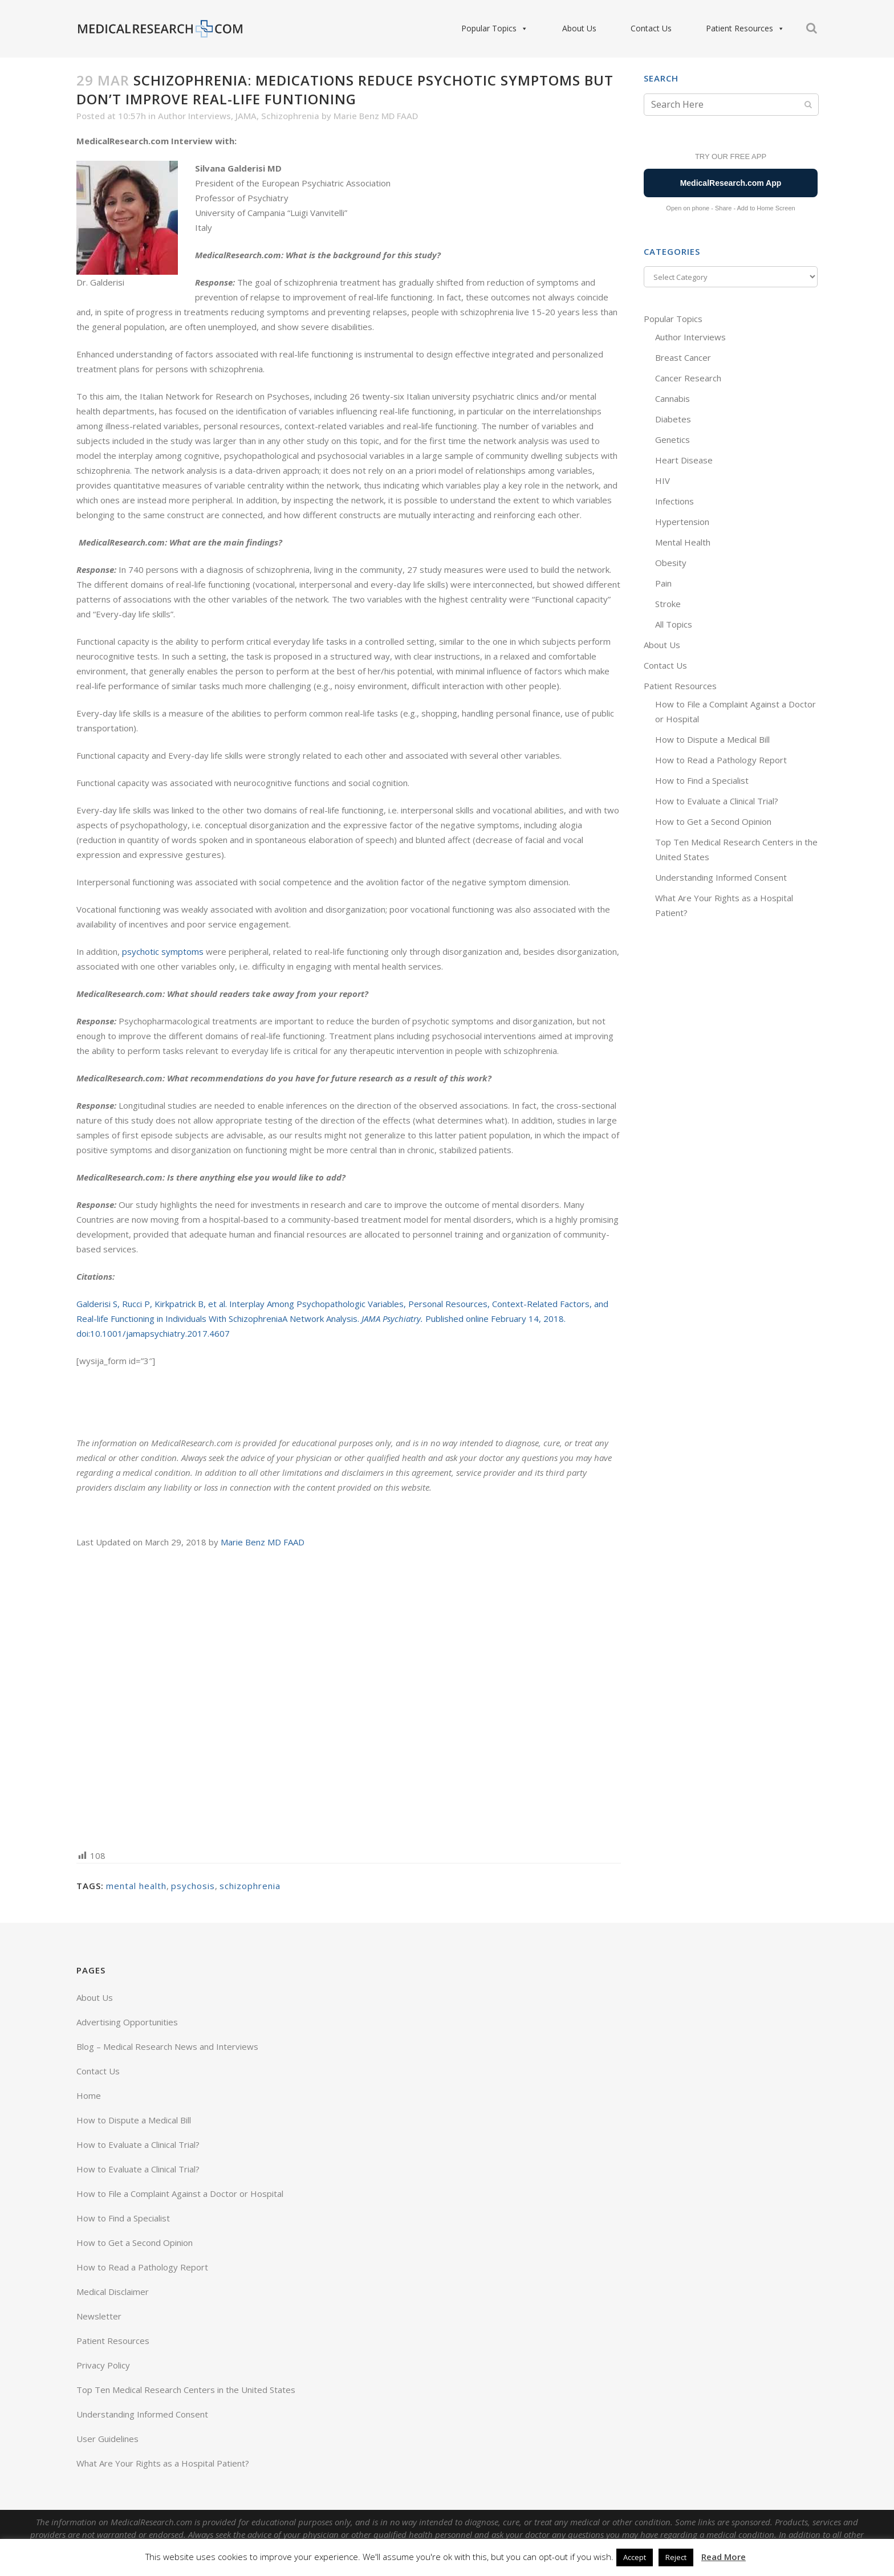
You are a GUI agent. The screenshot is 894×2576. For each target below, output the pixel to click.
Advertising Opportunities (127, 2022)
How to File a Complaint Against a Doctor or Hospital (179, 2193)
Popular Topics (494, 28)
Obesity (670, 562)
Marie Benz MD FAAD (376, 115)
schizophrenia (250, 1885)
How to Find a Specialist (702, 780)
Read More (723, 2556)
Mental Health (682, 542)
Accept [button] (634, 2557)
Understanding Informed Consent (721, 877)
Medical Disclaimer (112, 2291)
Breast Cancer (683, 357)
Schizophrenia (290, 115)
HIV (662, 480)
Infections (674, 501)
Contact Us (651, 28)
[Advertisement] (348, 1698)
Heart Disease (684, 460)
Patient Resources (745, 28)
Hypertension (682, 521)
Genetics (672, 439)
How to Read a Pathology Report (721, 760)
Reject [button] (675, 2557)
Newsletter (98, 2316)
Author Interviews (194, 115)
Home (88, 2095)
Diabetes (673, 419)
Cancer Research (688, 378)
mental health (136, 1885)
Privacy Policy (103, 2365)
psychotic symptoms (163, 951)
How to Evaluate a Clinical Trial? (716, 801)
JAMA (246, 115)
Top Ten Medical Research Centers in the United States (185, 2389)
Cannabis (672, 398)
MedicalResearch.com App (731, 183)
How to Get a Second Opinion (713, 821)
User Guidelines (107, 2438)
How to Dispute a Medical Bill (712, 739)
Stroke (668, 603)
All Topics (673, 624)
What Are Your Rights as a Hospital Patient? (162, 2463)
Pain (663, 583)
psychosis (193, 1885)
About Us (579, 28)
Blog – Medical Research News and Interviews (167, 2046)
